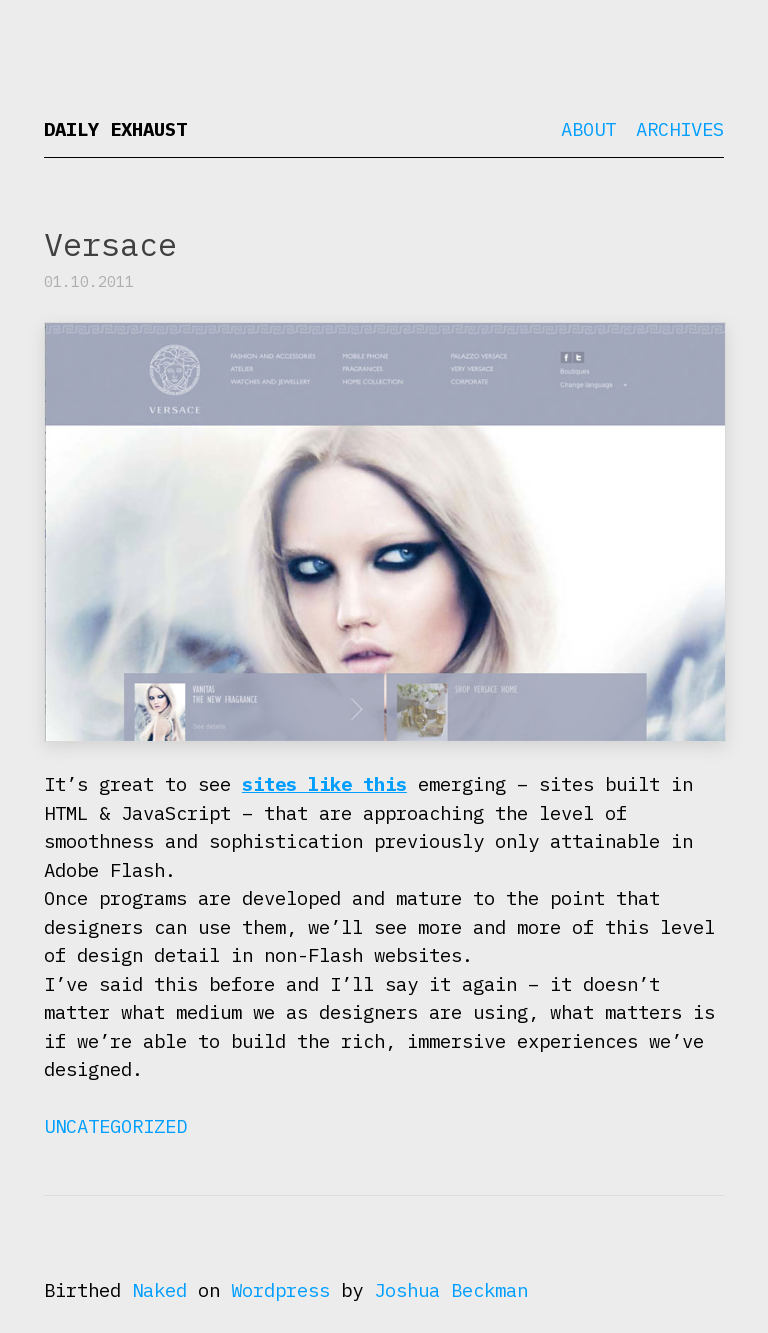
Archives (680, 129)
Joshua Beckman (451, 1290)
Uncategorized (115, 1126)
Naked (159, 1290)
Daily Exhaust (115, 129)
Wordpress (280, 1290)
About (588, 129)
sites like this (324, 784)
